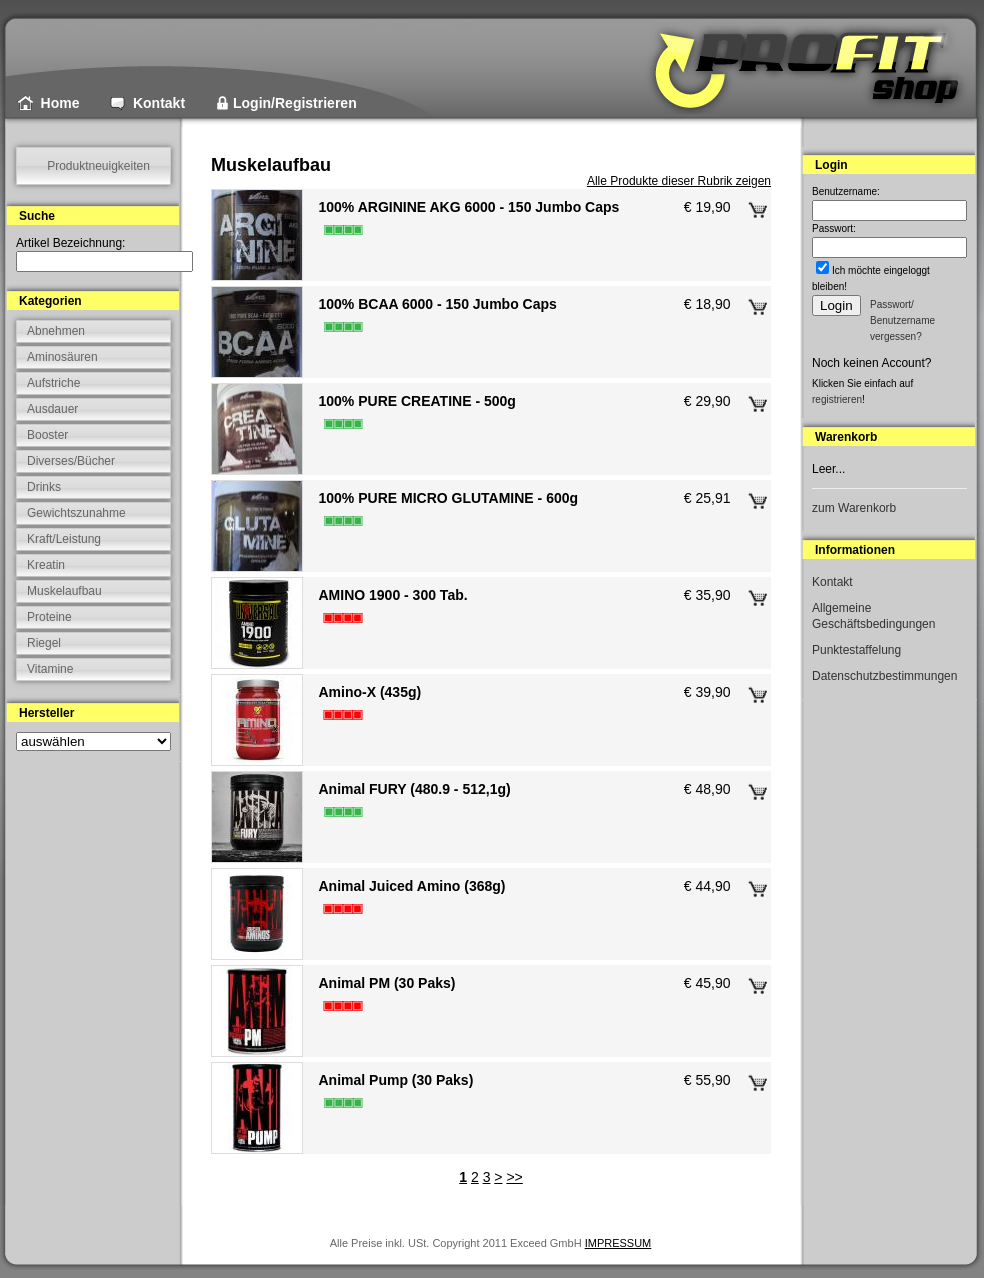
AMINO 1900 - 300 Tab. (392, 595)
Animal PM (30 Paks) (386, 983)
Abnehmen (56, 331)
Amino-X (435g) (369, 692)
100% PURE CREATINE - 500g (416, 401)
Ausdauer (52, 409)
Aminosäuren (62, 357)
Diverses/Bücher (71, 461)
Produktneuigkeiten (98, 166)
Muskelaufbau (64, 591)
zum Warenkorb (854, 508)
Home (60, 103)
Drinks (44, 487)
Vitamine (50, 669)
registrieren (837, 399)
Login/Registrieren (295, 103)
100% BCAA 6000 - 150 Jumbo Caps (437, 304)
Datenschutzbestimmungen (884, 676)
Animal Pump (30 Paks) (395, 1080)
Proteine (49, 617)
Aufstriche (53, 383)
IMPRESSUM (618, 1243)
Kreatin (46, 565)
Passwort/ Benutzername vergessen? (902, 320)
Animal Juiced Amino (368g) (411, 886)
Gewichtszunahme (76, 513)
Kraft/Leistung (64, 539)
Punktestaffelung (856, 650)
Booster (47, 435)
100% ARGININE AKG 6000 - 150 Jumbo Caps (468, 207)
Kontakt (159, 103)
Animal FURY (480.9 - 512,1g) (414, 789)
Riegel (44, 643)
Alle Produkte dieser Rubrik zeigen (679, 181)
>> (514, 1177)
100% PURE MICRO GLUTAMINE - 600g (448, 498)
